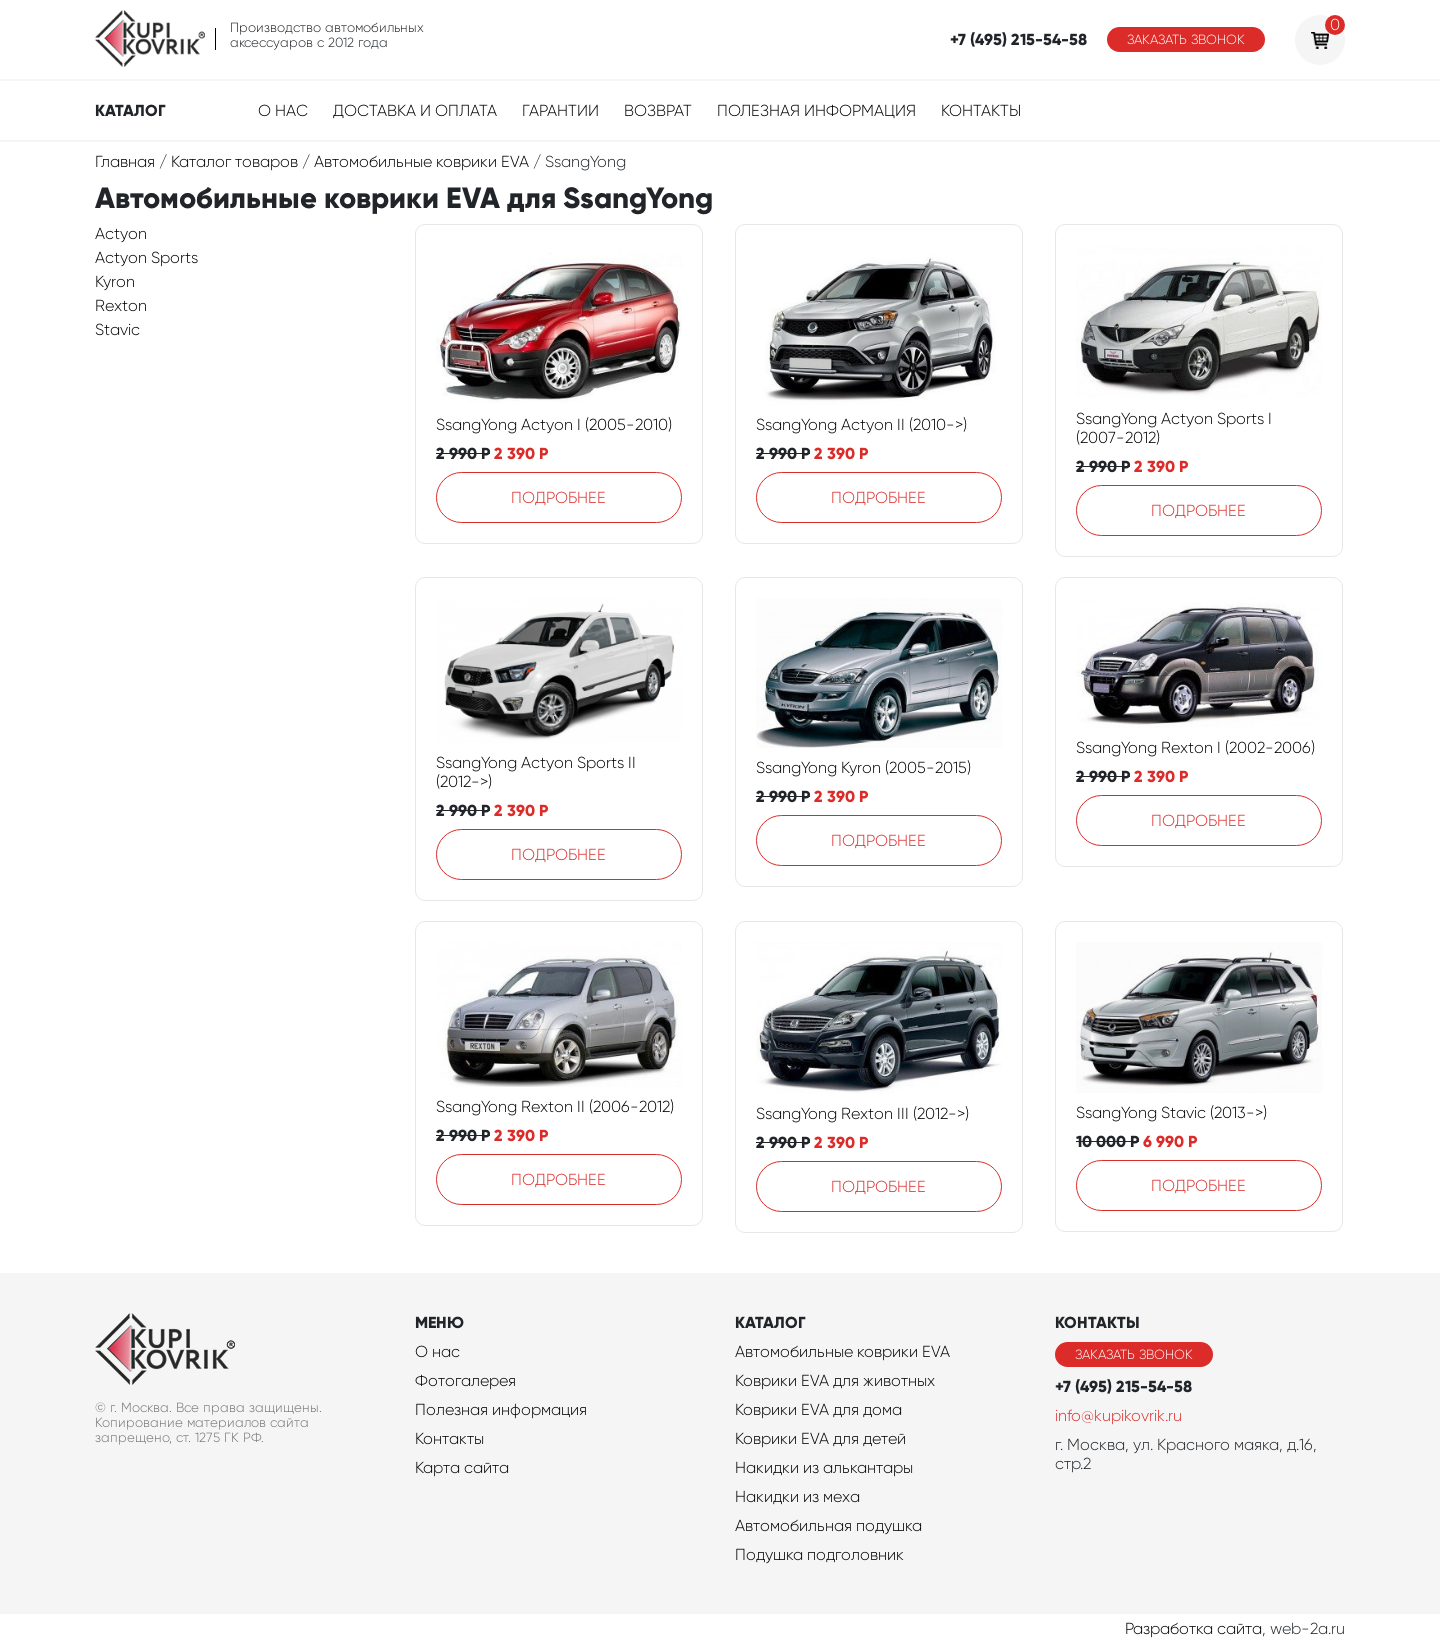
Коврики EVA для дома (818, 1409)
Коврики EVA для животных (835, 1380)
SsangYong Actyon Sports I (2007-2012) (1174, 428)
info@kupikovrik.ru (1118, 1415)
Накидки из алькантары (824, 1467)
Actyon (121, 233)
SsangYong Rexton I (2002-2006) (1195, 747)
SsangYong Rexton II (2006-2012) (555, 1106)
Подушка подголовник (819, 1554)
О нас (283, 110)
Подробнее (558, 497)
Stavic (117, 329)
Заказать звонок (1186, 39)
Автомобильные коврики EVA (842, 1351)
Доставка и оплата (415, 110)
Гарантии (560, 110)
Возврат (658, 110)
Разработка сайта (1193, 1628)
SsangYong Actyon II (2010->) (861, 424)
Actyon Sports (146, 257)
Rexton (121, 305)
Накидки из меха (797, 1496)
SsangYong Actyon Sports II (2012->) (536, 772)
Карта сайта (462, 1467)
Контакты (981, 110)
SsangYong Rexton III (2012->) (862, 1113)
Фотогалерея (465, 1380)
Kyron (115, 281)
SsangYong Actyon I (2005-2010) (554, 424)
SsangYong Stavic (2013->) (1171, 1112)
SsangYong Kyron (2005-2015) (863, 767)
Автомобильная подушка (828, 1525)
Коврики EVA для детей (820, 1438)
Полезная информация (816, 110)
